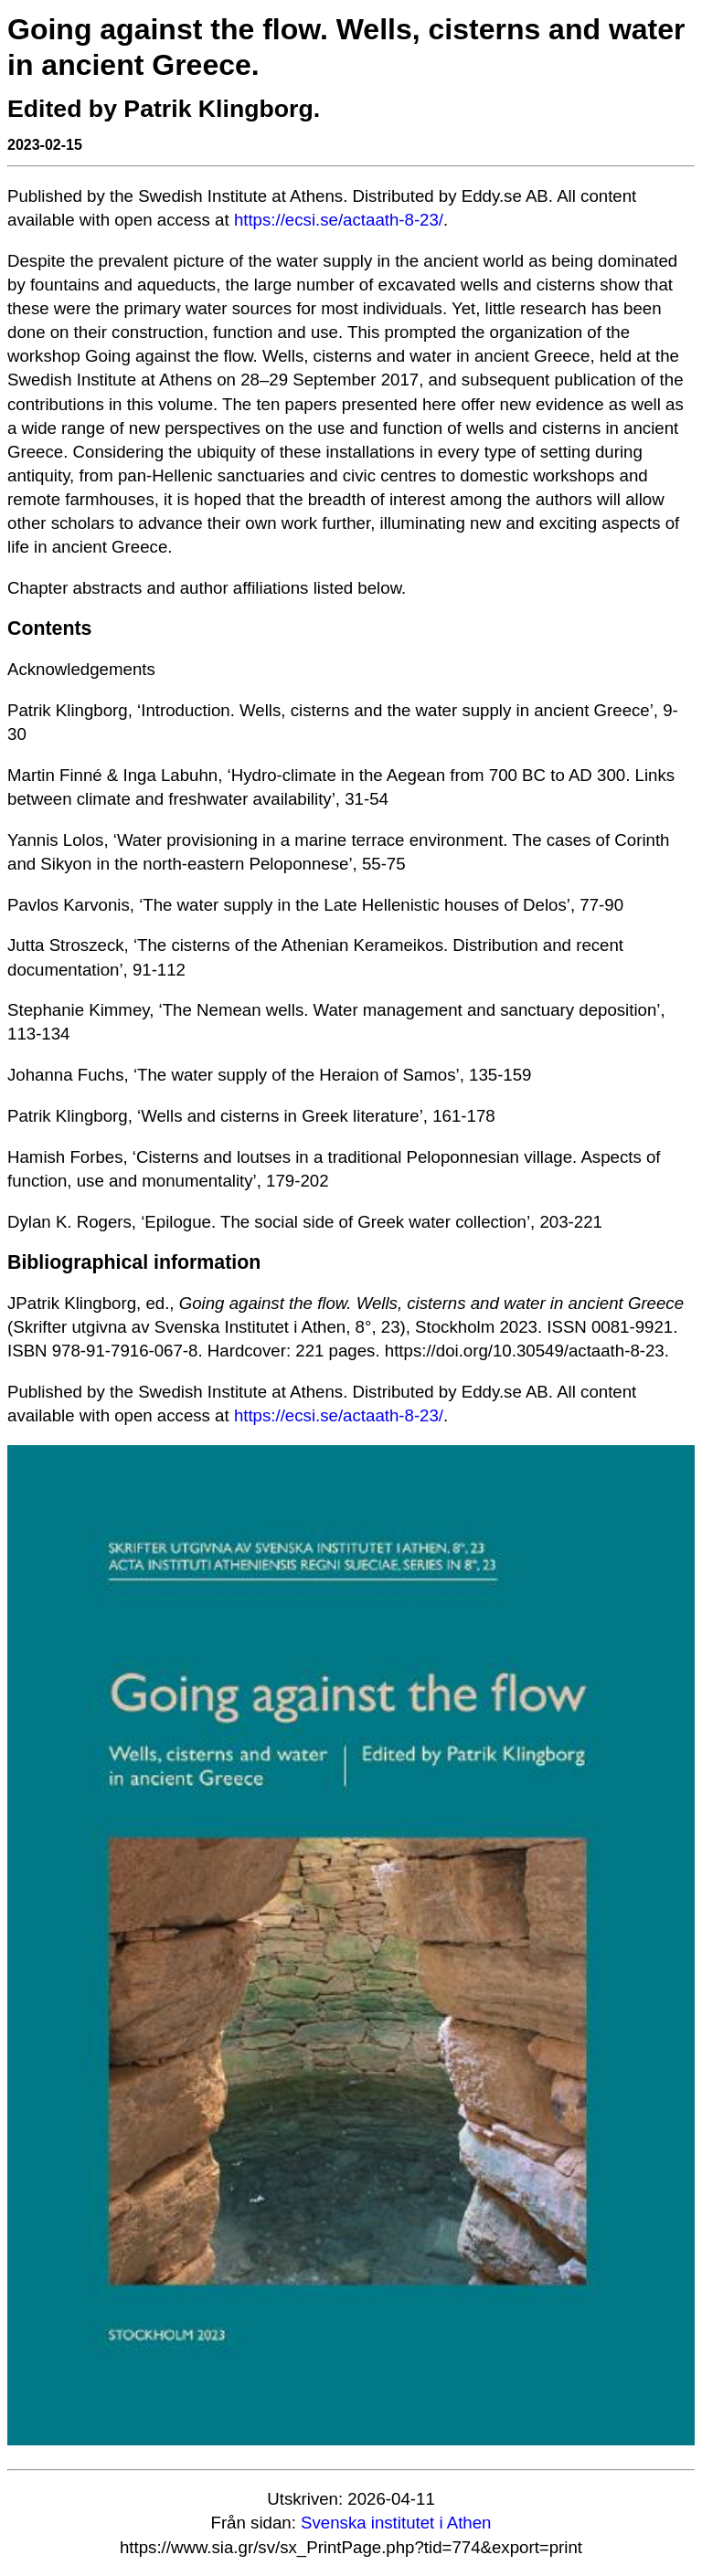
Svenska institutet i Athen (396, 2522)
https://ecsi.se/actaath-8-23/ (338, 219)
